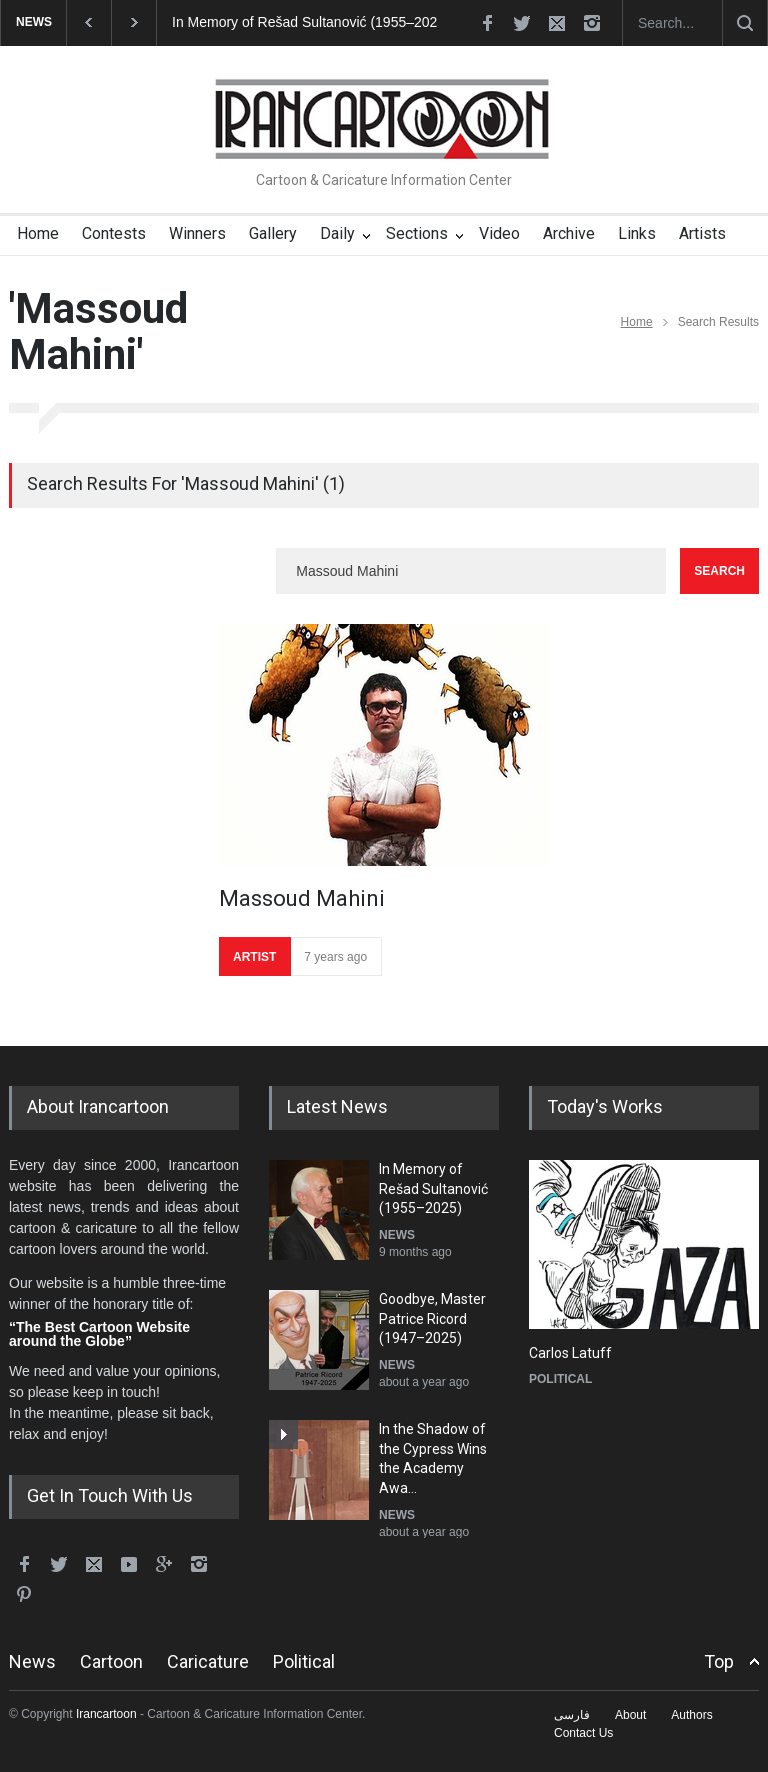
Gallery (273, 233)
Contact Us (583, 1733)
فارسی (572, 1715)
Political (304, 1661)
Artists (702, 233)
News (32, 1661)
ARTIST (254, 957)
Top (719, 1661)
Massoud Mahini (302, 898)
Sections (417, 233)
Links (637, 233)
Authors (691, 1715)
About (630, 1715)
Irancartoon (106, 1714)
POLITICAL (560, 1379)
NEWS (397, 1235)
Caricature (208, 1661)
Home (38, 233)
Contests (114, 233)
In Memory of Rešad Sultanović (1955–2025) (311, 22)
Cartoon (111, 1661)
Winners (197, 233)
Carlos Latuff (570, 1353)
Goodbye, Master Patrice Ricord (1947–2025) (432, 1318)
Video (499, 233)
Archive (569, 233)
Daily (337, 233)
